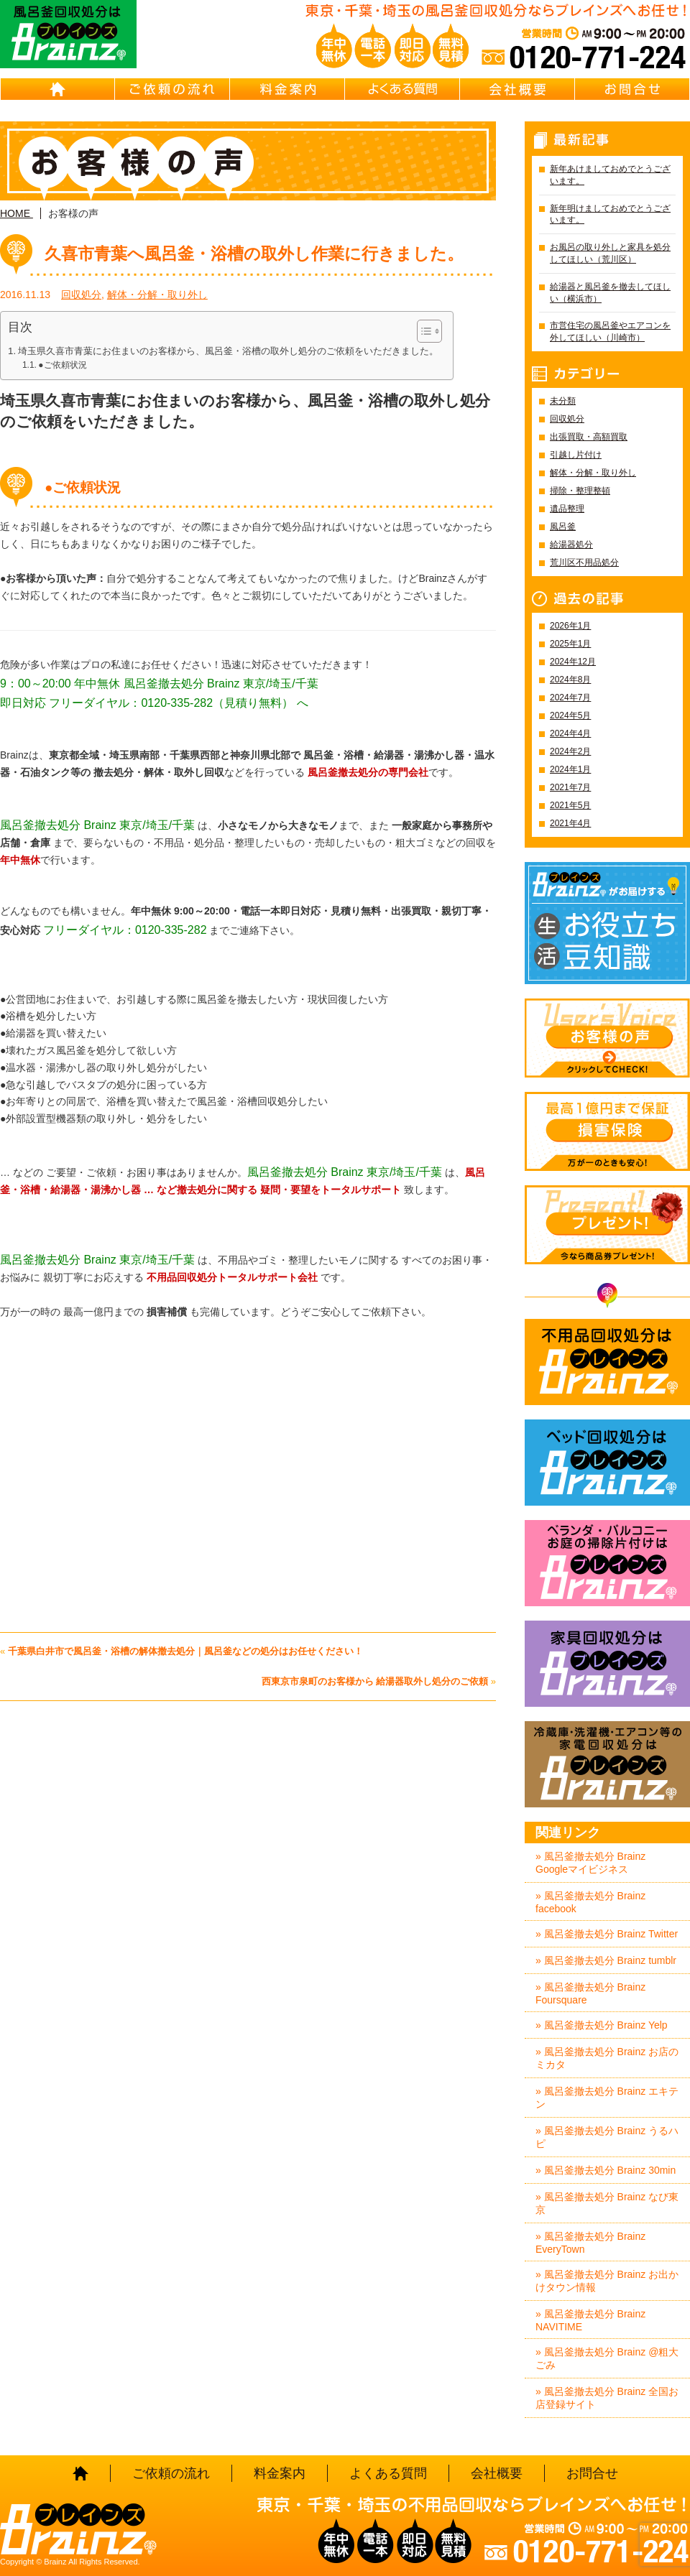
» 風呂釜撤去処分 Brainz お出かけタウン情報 (606, 2281)
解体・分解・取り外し (157, 294)
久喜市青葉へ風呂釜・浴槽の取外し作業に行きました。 (254, 253)
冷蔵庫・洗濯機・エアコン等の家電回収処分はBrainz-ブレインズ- (607, 1764)
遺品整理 (567, 509)
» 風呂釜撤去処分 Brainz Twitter (606, 1934)
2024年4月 (570, 733)
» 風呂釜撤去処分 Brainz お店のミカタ (606, 2058)
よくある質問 (402, 89)
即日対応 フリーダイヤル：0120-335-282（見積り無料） (146, 703)
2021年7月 (570, 787)
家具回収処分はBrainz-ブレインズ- (607, 1664)
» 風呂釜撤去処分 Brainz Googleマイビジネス (590, 1862)
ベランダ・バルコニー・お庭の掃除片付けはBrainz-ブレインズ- (607, 1563)
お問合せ (632, 89)
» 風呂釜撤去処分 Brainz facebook (590, 1902)
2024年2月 (570, 751)
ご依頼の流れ (172, 89)
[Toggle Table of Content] (422, 331)
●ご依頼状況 (62, 365)
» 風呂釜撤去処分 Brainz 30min (605, 2170)
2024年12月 (573, 662)
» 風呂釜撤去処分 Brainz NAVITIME (590, 2320)
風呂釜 (563, 527)
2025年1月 (570, 644)
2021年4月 (570, 823)
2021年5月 (570, 805)
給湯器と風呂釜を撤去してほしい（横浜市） (610, 293)
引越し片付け (576, 455)
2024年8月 (570, 680)
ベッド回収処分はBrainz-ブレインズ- (607, 1462)
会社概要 (517, 89)
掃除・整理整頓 (580, 491)
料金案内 (287, 89)
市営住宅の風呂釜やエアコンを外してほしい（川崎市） (610, 331)
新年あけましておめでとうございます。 (610, 175)
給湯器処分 (571, 544)
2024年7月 (570, 697)
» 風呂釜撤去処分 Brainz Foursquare (590, 1993)
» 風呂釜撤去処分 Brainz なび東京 (606, 2203)
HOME (57, 89)
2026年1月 (570, 626)
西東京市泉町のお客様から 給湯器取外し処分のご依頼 (375, 1681)
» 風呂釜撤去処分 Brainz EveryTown (590, 2242)
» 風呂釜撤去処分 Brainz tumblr (605, 1960)
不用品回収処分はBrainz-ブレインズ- (607, 1362)
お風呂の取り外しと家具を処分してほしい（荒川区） (610, 253)
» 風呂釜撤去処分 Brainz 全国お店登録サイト (606, 2398)
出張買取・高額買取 (588, 437)
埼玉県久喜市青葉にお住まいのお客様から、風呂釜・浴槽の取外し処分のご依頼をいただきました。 (228, 351)
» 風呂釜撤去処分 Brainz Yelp (601, 2025)
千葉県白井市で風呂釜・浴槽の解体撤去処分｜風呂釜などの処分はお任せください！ (185, 1651)
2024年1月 (570, 769)
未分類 (563, 401)
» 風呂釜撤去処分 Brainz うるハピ (606, 2137)
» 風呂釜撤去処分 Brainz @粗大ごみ (606, 2358)
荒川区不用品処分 (584, 562)
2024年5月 (570, 715)
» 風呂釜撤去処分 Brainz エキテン (606, 2097)
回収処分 (81, 294)
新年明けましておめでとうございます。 (610, 214)
